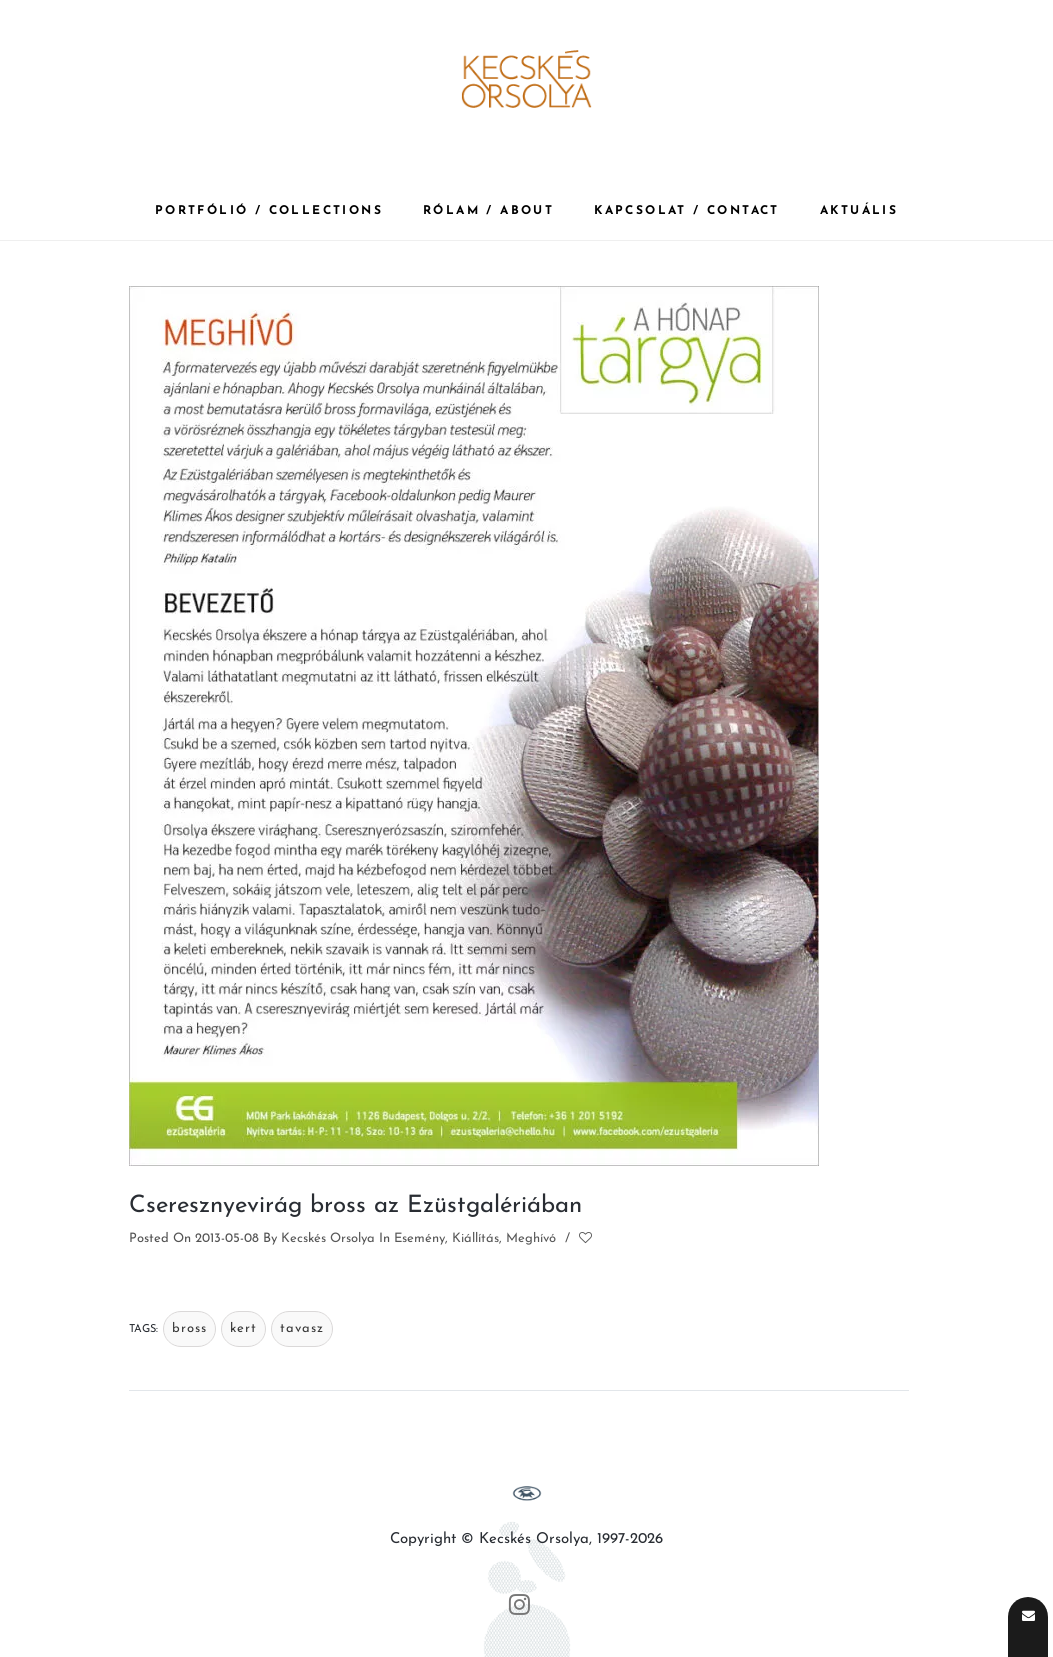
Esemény (419, 1238)
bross (189, 1328)
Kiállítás (475, 1238)
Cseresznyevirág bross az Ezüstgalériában (355, 1206)
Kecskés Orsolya (328, 1238)
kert (243, 1328)
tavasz (302, 1328)
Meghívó (531, 1238)
